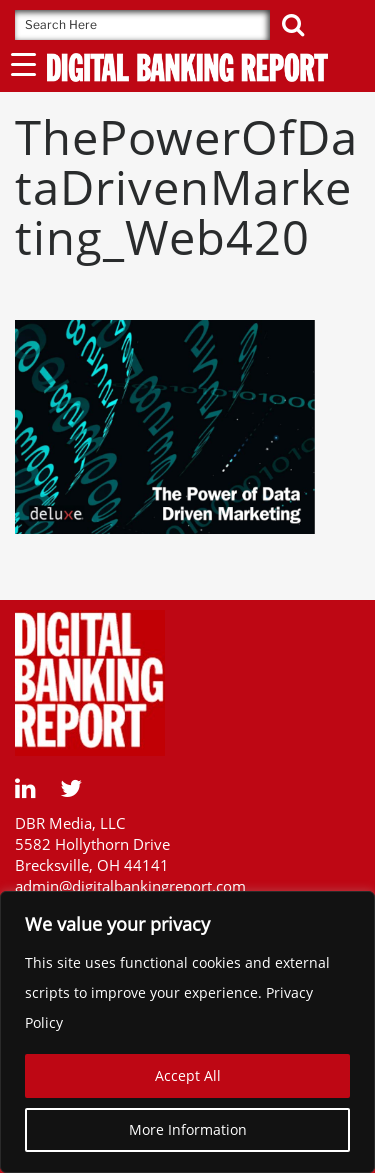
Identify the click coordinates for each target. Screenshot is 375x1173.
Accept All (188, 1075)
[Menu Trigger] (23, 63)
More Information (188, 1129)
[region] (187, 1032)
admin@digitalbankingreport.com (130, 886)
